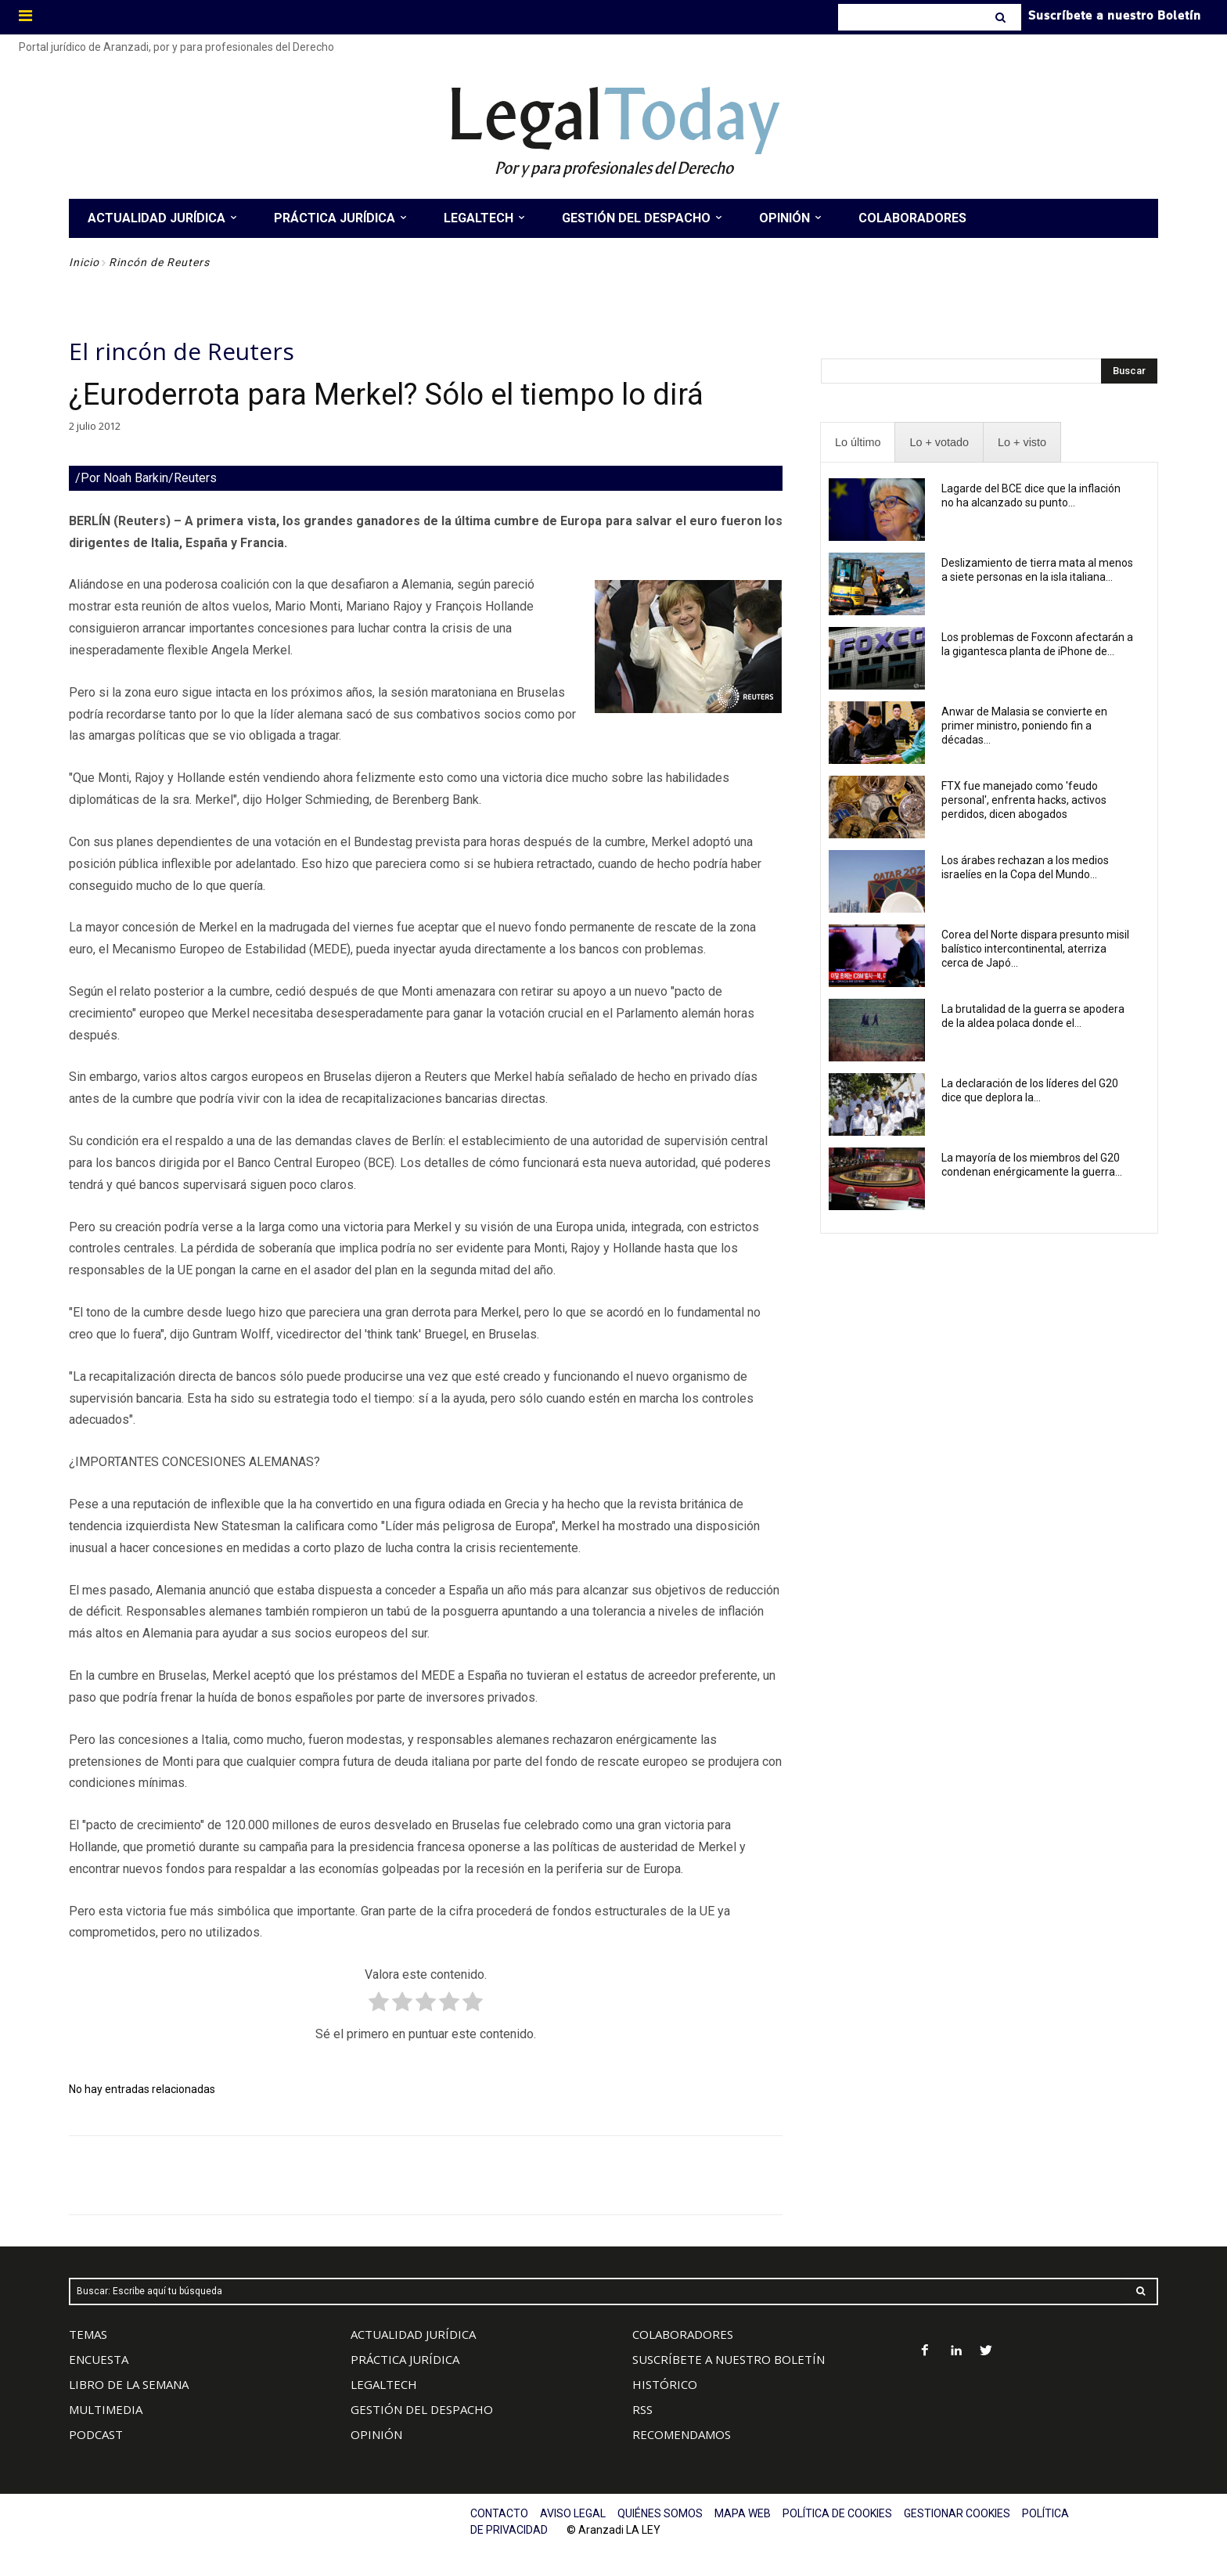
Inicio (84, 262)
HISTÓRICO (664, 2384)
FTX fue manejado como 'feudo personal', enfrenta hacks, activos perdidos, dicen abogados (1023, 800)
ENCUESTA (98, 2359)
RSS (642, 2409)
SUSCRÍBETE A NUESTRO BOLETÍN (728, 2359)
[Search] (1002, 17)
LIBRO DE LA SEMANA (129, 2384)
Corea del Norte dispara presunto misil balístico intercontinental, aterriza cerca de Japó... (1035, 948)
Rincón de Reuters (159, 262)
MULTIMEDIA (105, 2409)
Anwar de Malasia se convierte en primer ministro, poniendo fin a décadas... (1024, 725)
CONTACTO (499, 2513)
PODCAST (96, 2434)
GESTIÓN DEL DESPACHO (422, 2409)
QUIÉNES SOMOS (660, 2513)
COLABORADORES (682, 2334)
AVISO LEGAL (573, 2513)
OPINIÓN (376, 2434)
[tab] (857, 442)
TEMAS (88, 2334)
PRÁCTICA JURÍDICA (405, 2359)
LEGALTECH (384, 2384)
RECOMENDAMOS (681, 2434)
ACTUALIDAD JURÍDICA (413, 2334)
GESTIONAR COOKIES (957, 2513)
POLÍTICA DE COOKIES (837, 2513)
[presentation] (857, 442)
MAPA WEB (742, 2513)
